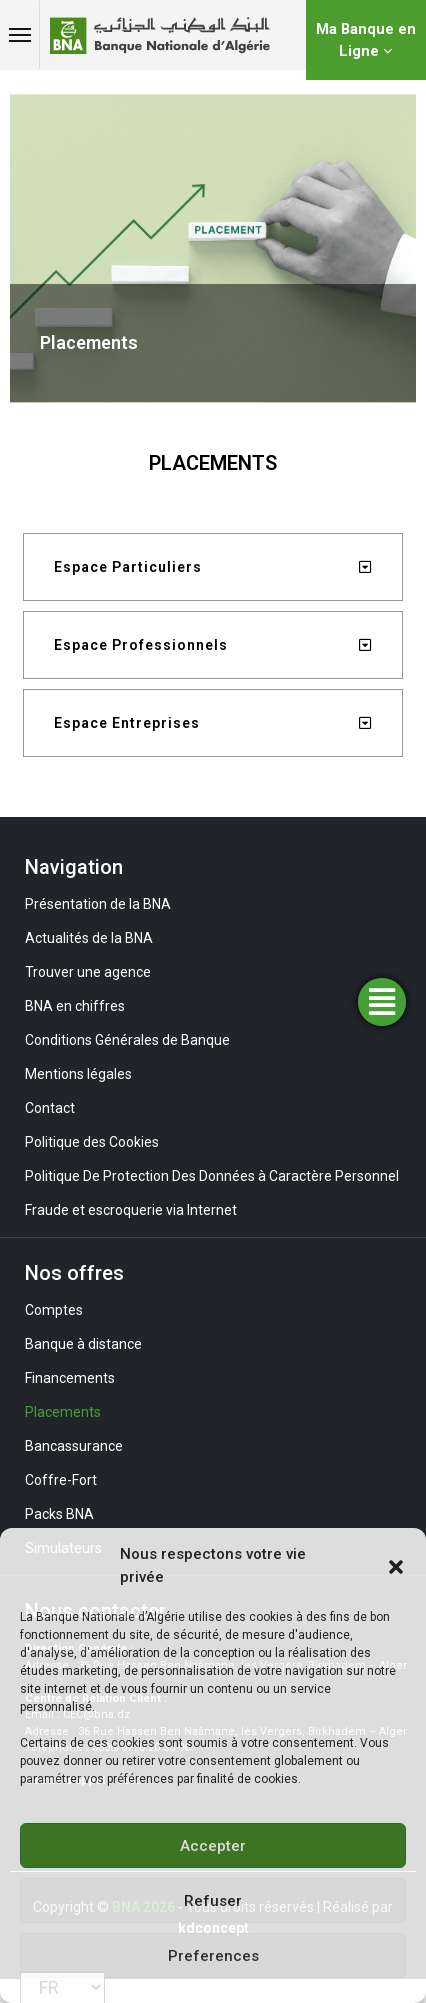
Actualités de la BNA (89, 938)
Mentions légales (78, 1074)
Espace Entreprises (127, 723)
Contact (50, 1108)
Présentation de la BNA (98, 904)
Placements (63, 1412)
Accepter (213, 1846)
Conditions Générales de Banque (127, 1040)
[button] (396, 1566)
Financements (70, 1378)
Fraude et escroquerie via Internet (131, 1210)
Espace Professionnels (141, 645)
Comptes (54, 1310)
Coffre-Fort (61, 1480)
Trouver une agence (88, 972)
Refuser (213, 1901)
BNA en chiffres (75, 1006)
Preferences (213, 1956)
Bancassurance (74, 1446)
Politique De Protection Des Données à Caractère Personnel (212, 1176)
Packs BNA (59, 1514)
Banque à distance (83, 1344)
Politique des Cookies (92, 1142)
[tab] (213, 567)
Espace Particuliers (128, 567)
